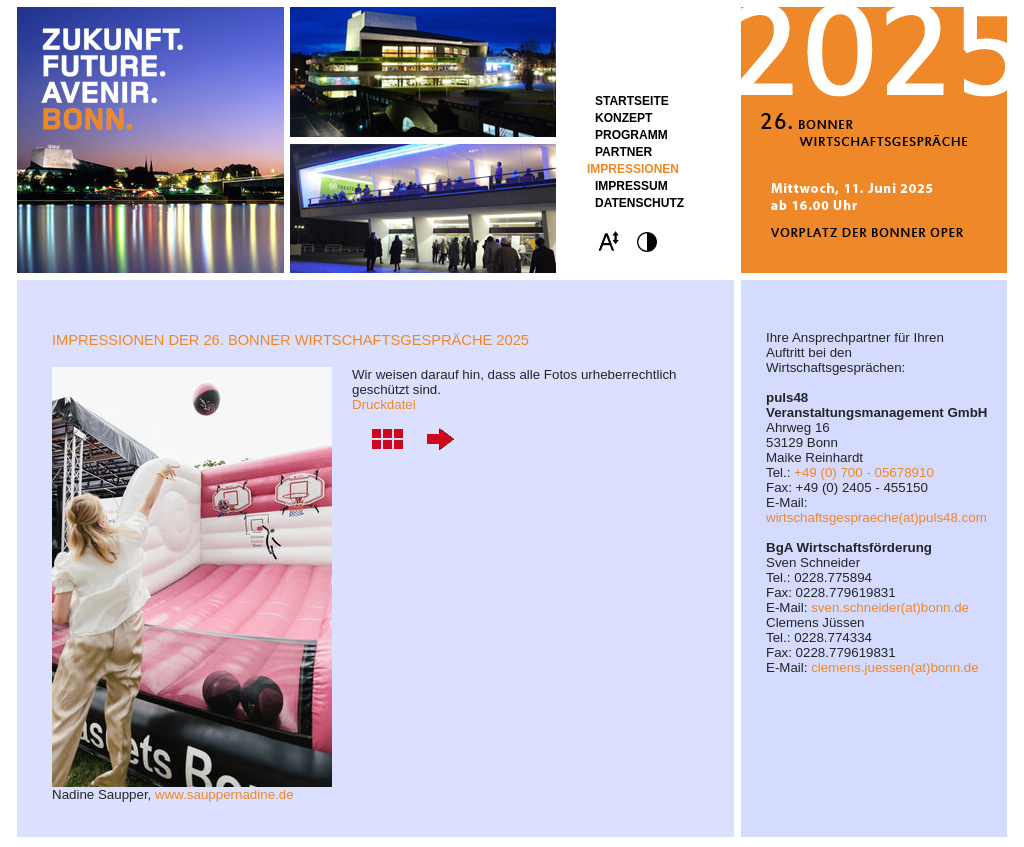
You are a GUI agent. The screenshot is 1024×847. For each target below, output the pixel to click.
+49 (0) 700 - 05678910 (864, 472)
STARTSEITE (632, 101)
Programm (631, 135)
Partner (623, 152)
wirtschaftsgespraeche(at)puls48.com (876, 517)
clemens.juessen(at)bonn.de (894, 667)
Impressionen (633, 169)
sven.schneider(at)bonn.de (890, 607)
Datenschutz (639, 203)
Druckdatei (384, 404)
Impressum (631, 186)
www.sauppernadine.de (224, 794)
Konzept (623, 118)
